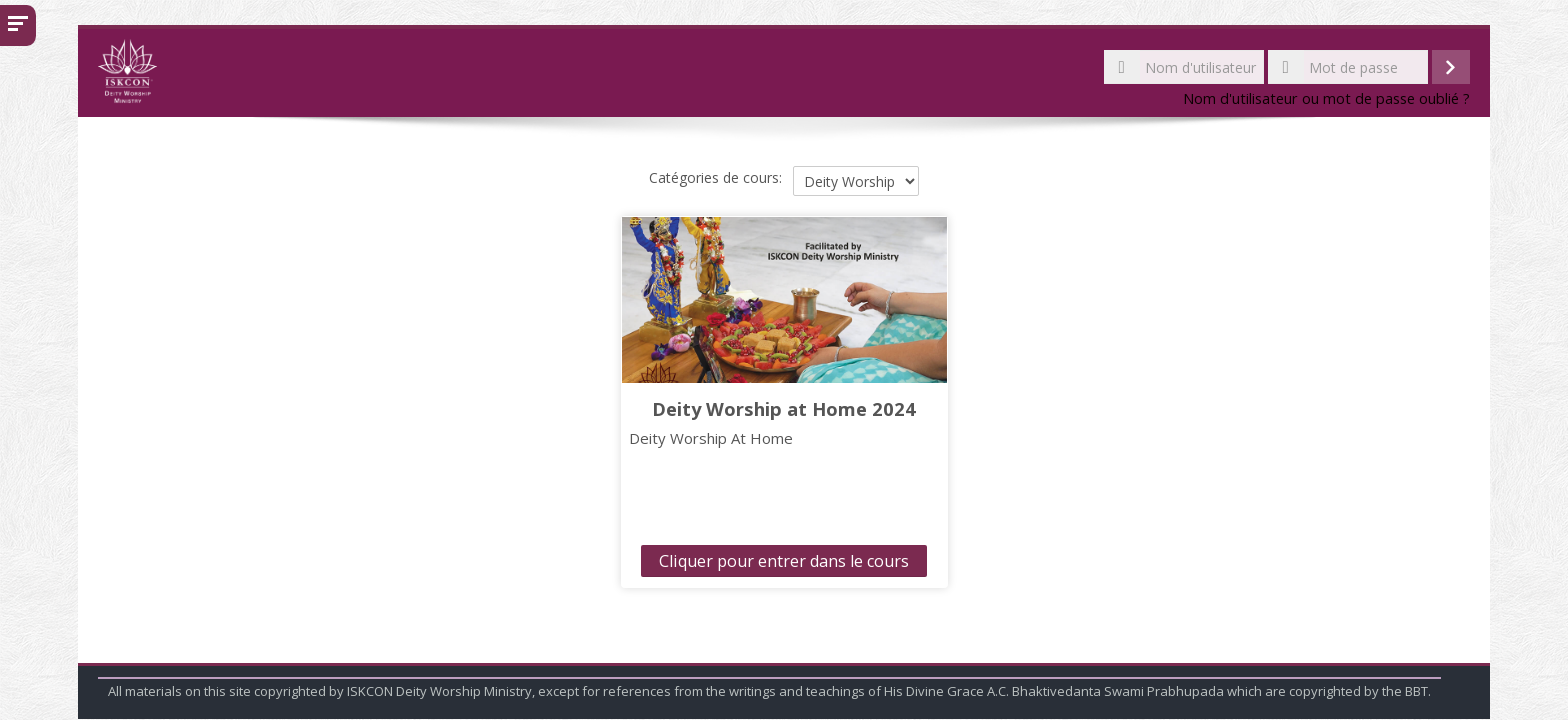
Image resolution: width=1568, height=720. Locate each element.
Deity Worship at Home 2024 (784, 408)
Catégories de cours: (715, 177)
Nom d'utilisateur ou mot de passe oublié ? (1326, 98)
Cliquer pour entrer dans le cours (784, 561)
